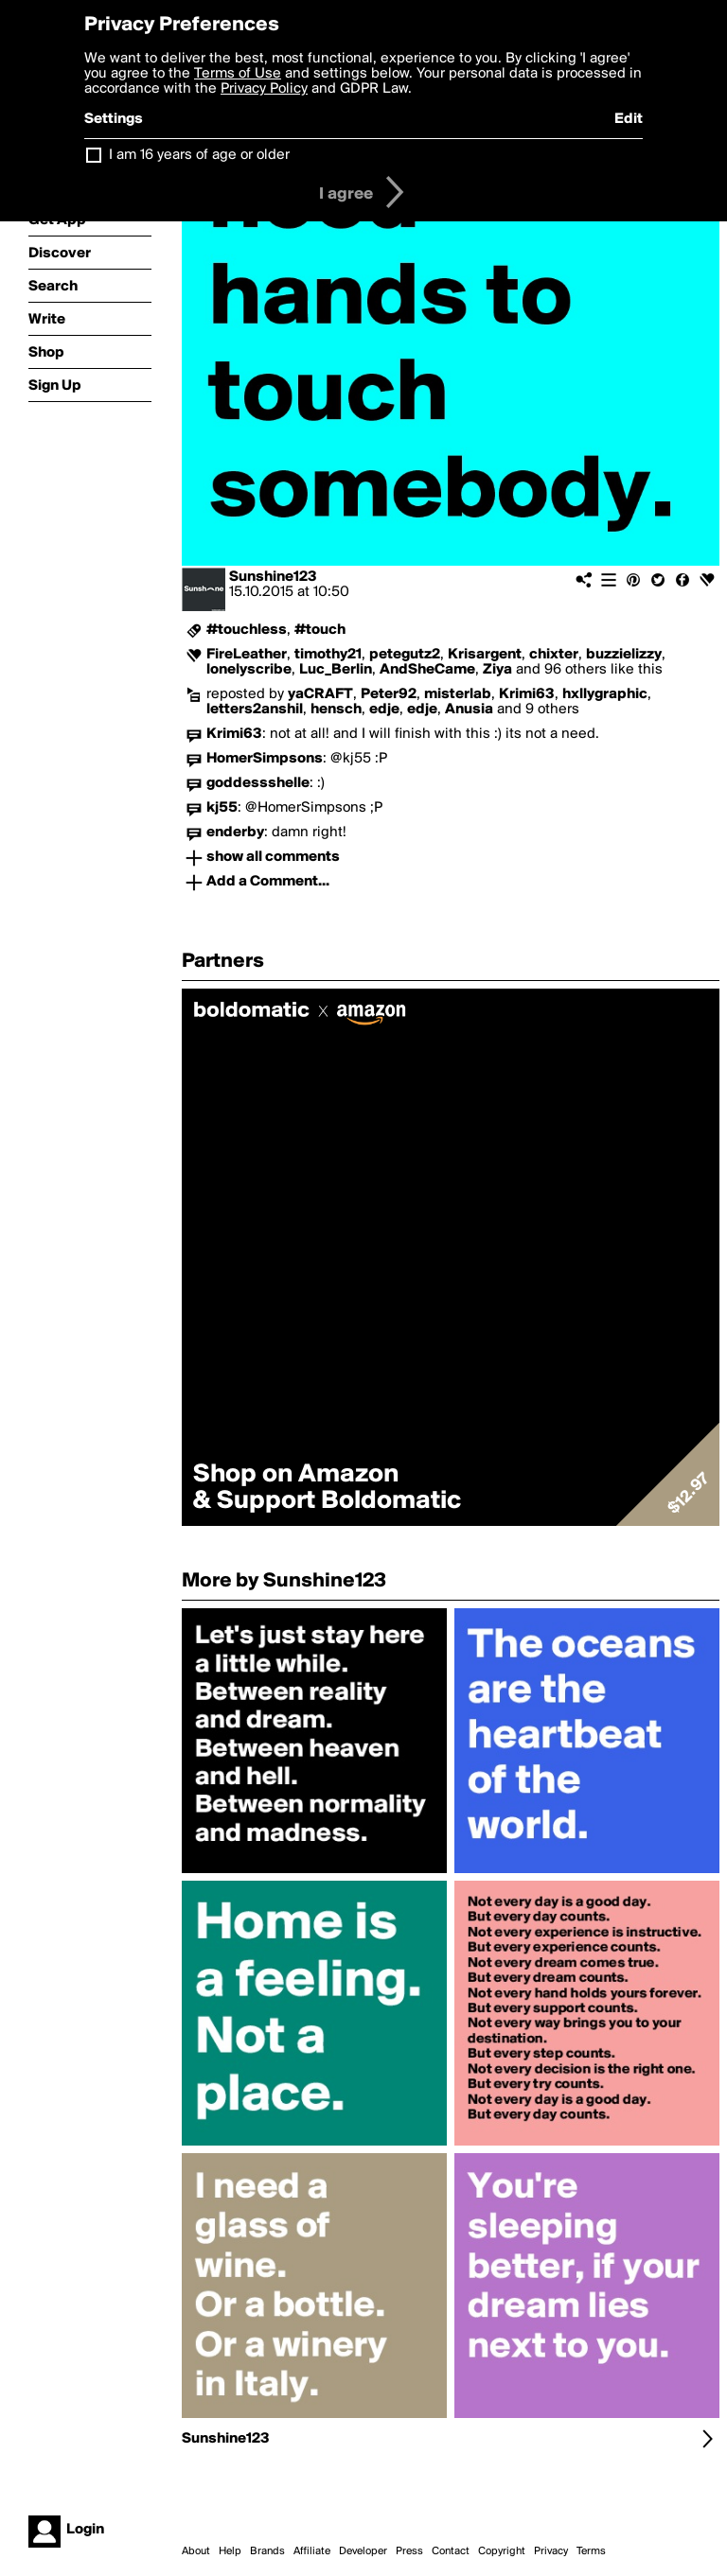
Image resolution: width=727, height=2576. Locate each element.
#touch (320, 630)
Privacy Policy (264, 88)
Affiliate (311, 2551)
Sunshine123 (273, 577)
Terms (591, 2551)
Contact (451, 2551)
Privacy (551, 2551)
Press (409, 2551)
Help (230, 2551)
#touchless (246, 630)
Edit (628, 119)
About (196, 2551)
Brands (267, 2551)
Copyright (501, 2551)
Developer (363, 2551)
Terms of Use (237, 73)
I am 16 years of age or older (199, 155)
